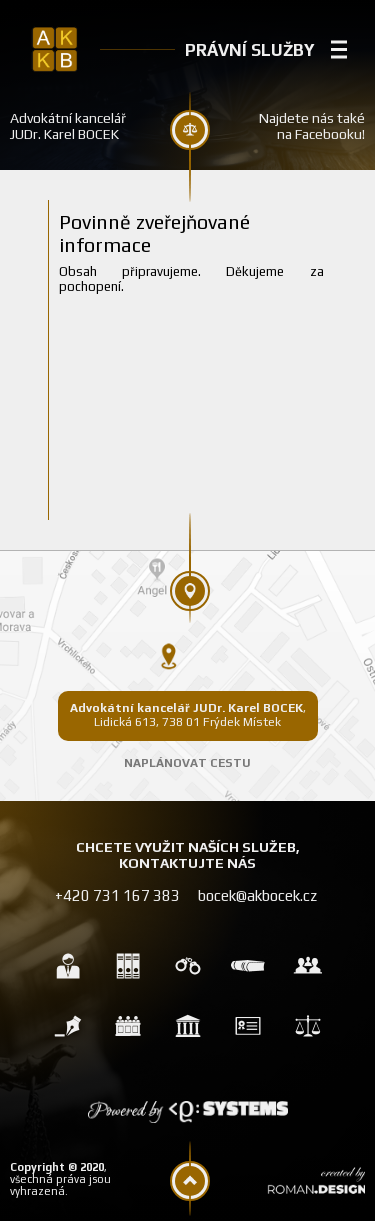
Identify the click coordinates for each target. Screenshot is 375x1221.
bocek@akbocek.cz (257, 895)
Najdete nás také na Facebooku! (312, 126)
